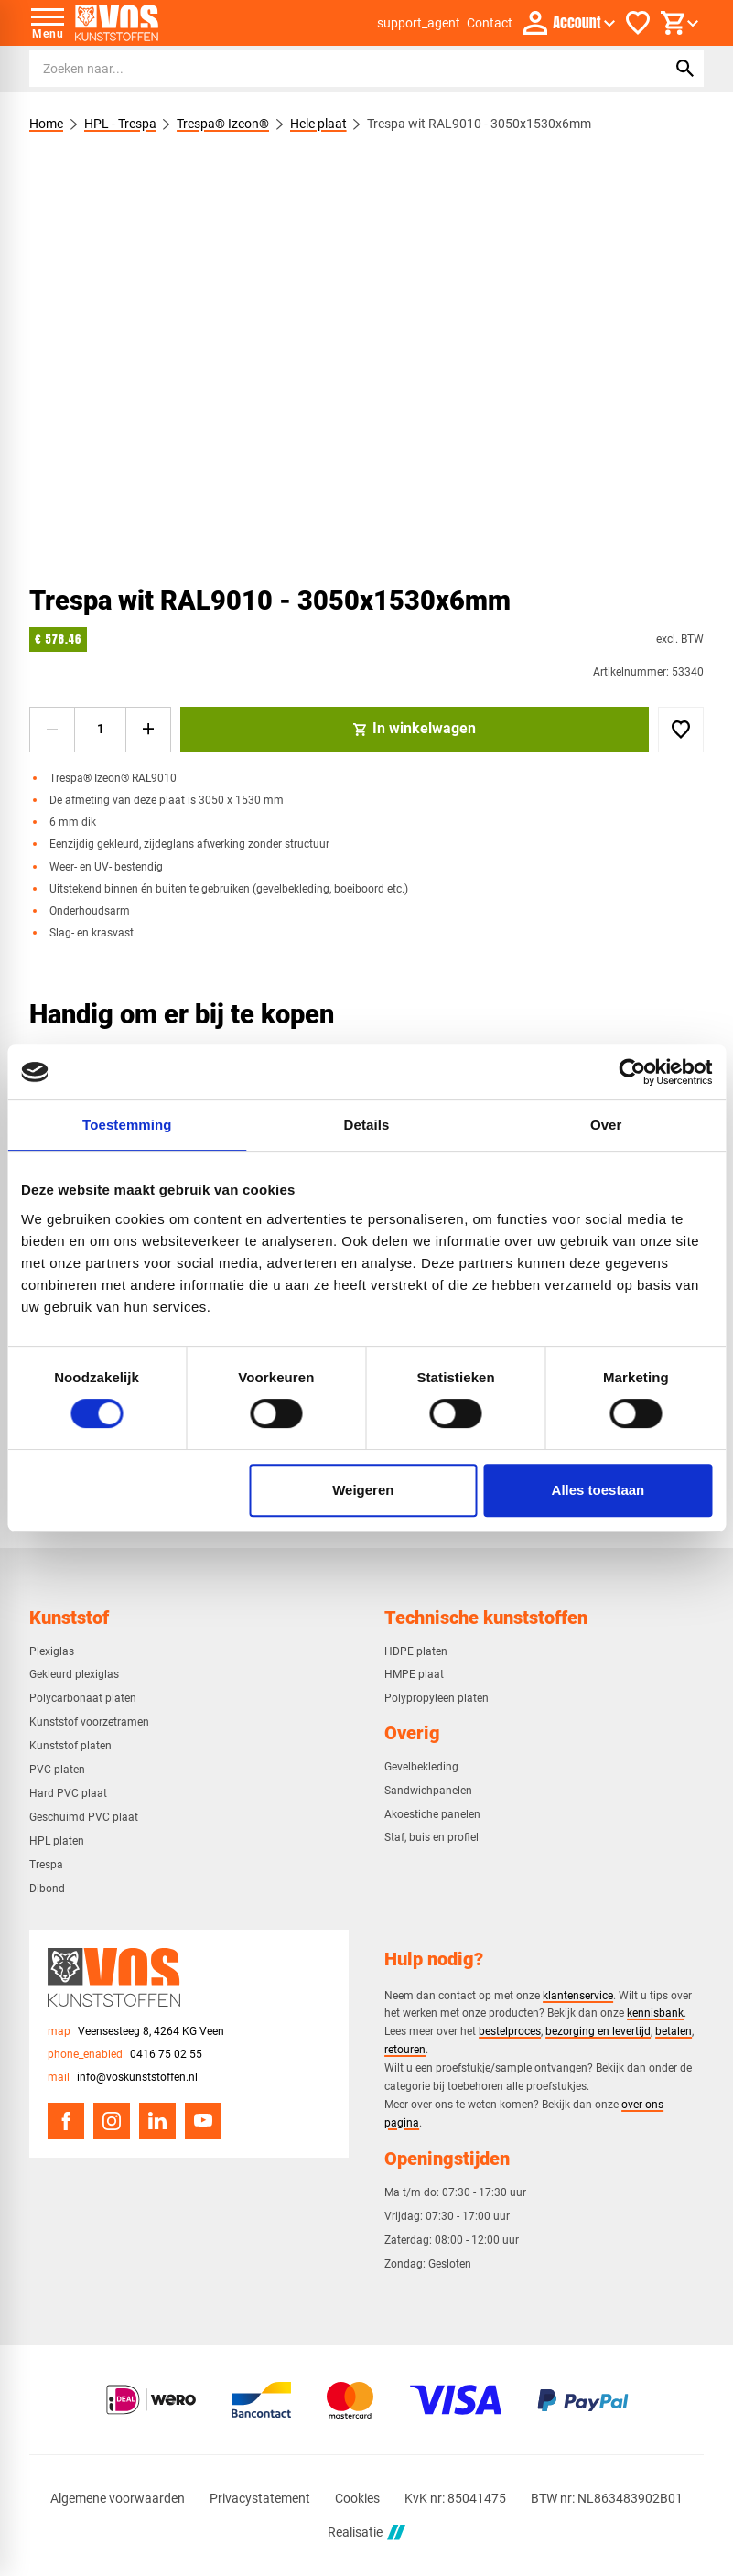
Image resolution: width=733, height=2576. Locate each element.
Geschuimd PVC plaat (83, 1817)
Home (46, 123)
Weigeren (362, 1490)
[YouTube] (203, 2121)
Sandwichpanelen (428, 1790)
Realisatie (366, 2532)
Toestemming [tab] (127, 1124)
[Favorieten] (637, 23)
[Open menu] (47, 23)
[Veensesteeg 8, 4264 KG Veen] (136, 2032)
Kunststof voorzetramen (89, 1722)
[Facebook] (66, 2121)
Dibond (47, 1888)
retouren (405, 2049)
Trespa (46, 1864)
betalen (673, 2031)
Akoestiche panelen (432, 1814)
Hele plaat (318, 123)
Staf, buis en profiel (431, 1837)
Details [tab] (367, 1124)
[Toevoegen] (681, 729)
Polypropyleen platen (436, 1698)
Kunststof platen (70, 1745)
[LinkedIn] (157, 2121)
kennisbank (655, 2012)
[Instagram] (111, 2121)
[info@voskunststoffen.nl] (123, 2077)
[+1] (148, 729)
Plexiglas (51, 1651)
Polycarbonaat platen (82, 1698)
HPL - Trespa (120, 123)
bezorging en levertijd (598, 2031)
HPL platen (56, 1841)
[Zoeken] (330, 68)
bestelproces (510, 2031)
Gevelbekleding (421, 1766)
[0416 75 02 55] (125, 2055)
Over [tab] (606, 1124)
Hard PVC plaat (68, 1793)
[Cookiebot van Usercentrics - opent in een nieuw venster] (632, 1072)
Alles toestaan (598, 1490)
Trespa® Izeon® (223, 123)
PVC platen (57, 1769)
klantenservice (578, 1995)
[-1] (52, 729)
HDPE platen (415, 1651)
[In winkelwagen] (414, 729)
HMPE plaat (414, 1674)
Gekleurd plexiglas (74, 1674)
